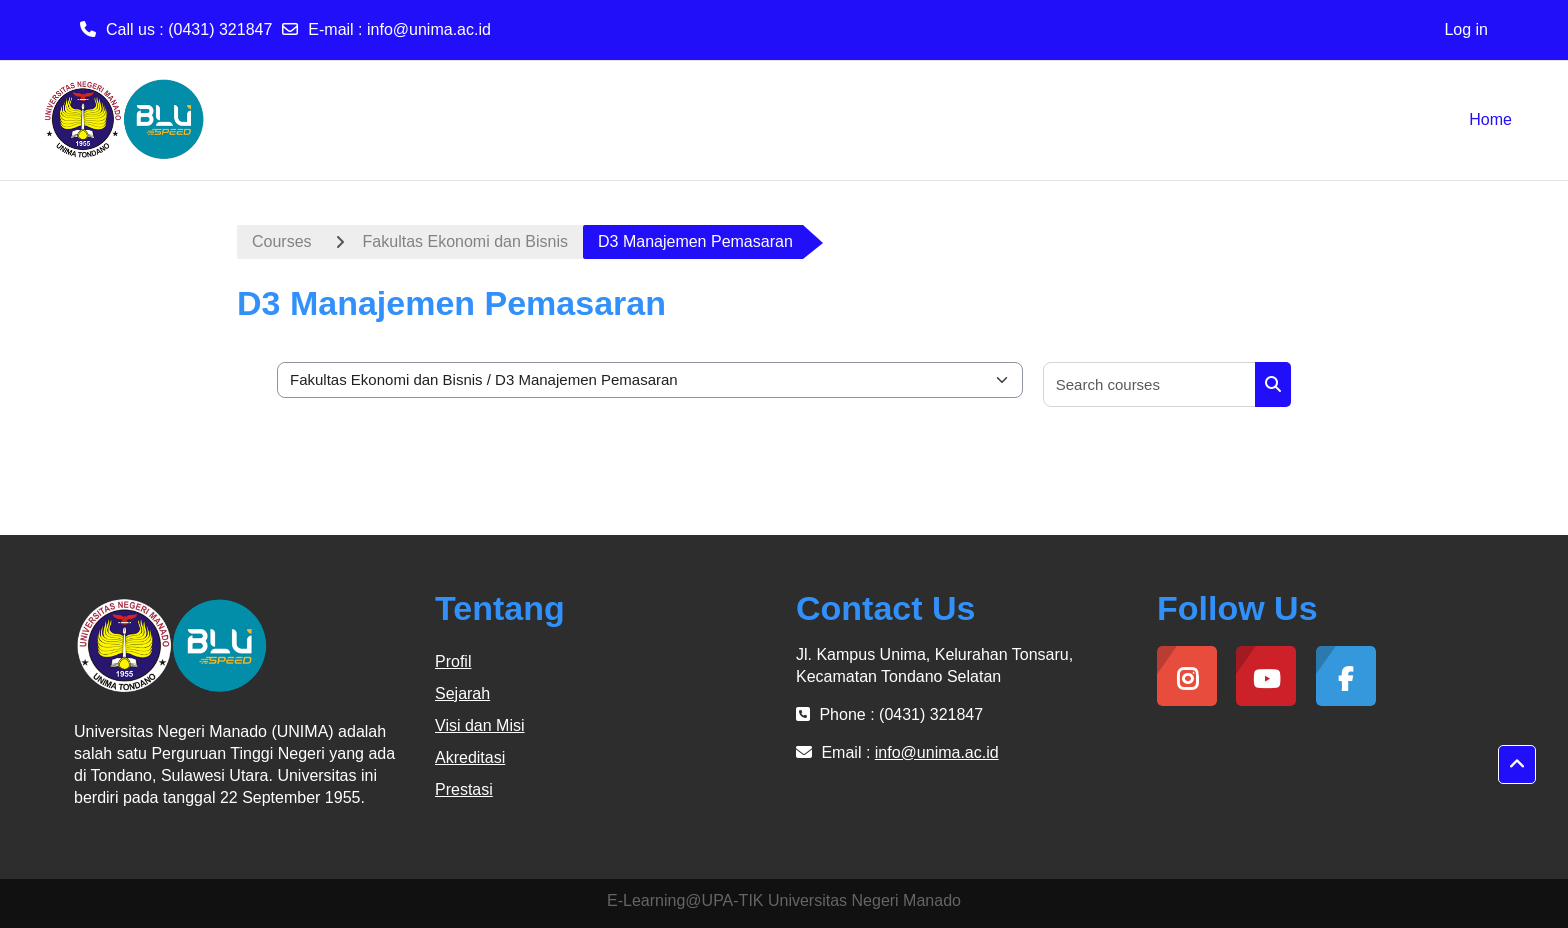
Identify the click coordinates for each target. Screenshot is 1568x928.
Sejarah (462, 693)
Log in (1466, 29)
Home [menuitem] (1490, 119)
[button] (1517, 765)
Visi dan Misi (480, 725)
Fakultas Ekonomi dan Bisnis (465, 241)
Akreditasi (470, 757)
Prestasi (464, 789)
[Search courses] (1150, 384)
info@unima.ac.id (429, 29)
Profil (453, 661)
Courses (282, 241)
